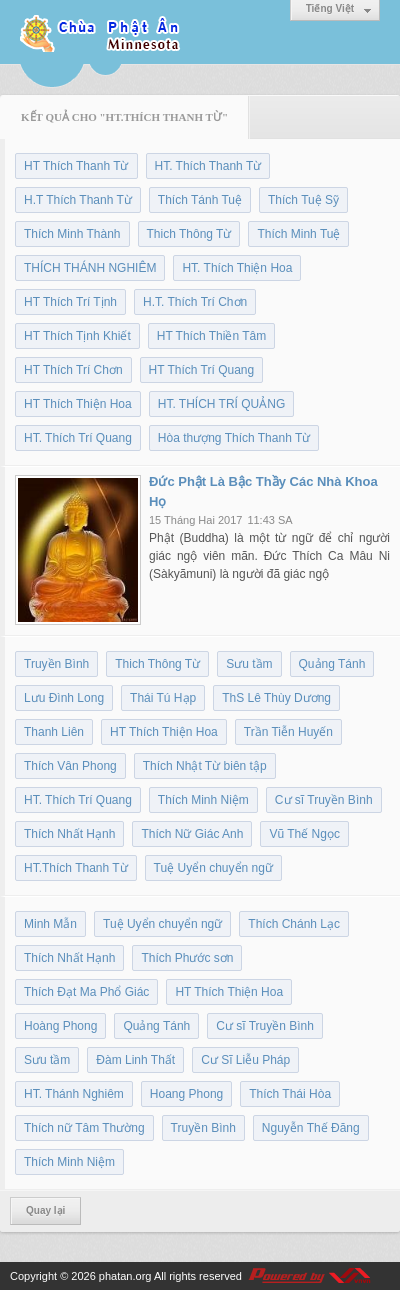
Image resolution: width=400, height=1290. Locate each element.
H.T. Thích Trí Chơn (195, 302)
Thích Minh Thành (72, 234)
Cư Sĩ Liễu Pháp (245, 1060)
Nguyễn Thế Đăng (311, 1128)
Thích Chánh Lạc (294, 924)
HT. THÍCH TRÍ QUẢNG (222, 404)
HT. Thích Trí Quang (78, 438)
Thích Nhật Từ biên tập (205, 766)
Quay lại (45, 1210)
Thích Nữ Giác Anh (192, 834)
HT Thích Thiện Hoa (78, 404)
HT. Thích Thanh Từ (208, 166)
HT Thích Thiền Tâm (212, 336)
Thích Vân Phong (70, 766)
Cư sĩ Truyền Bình (324, 800)
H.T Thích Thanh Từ (78, 200)
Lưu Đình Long (64, 698)
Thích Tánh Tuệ (200, 200)
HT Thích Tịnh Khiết (77, 336)
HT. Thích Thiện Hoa (237, 268)
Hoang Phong (186, 1094)
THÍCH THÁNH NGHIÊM (90, 268)
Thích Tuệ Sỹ (303, 200)
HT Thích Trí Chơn (73, 370)
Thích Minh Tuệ (298, 234)
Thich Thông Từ (189, 234)
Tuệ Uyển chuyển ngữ (213, 868)
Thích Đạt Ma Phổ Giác (86, 992)
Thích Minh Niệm (203, 800)
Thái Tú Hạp (163, 698)
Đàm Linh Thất (135, 1060)
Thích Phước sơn (187, 958)
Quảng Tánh (332, 664)
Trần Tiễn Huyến (288, 732)
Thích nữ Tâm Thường (84, 1128)
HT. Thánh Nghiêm (74, 1094)
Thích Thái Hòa (290, 1094)
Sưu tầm (249, 664)
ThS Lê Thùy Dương (276, 698)
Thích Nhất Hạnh (69, 834)
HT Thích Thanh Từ (76, 166)
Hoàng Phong (60, 1026)
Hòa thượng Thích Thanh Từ (234, 438)
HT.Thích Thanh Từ (76, 868)
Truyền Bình (56, 664)
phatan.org (125, 1276)
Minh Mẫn (50, 924)
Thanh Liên (54, 732)
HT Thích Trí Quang (202, 370)
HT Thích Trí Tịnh (70, 302)
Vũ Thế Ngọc (304, 834)
